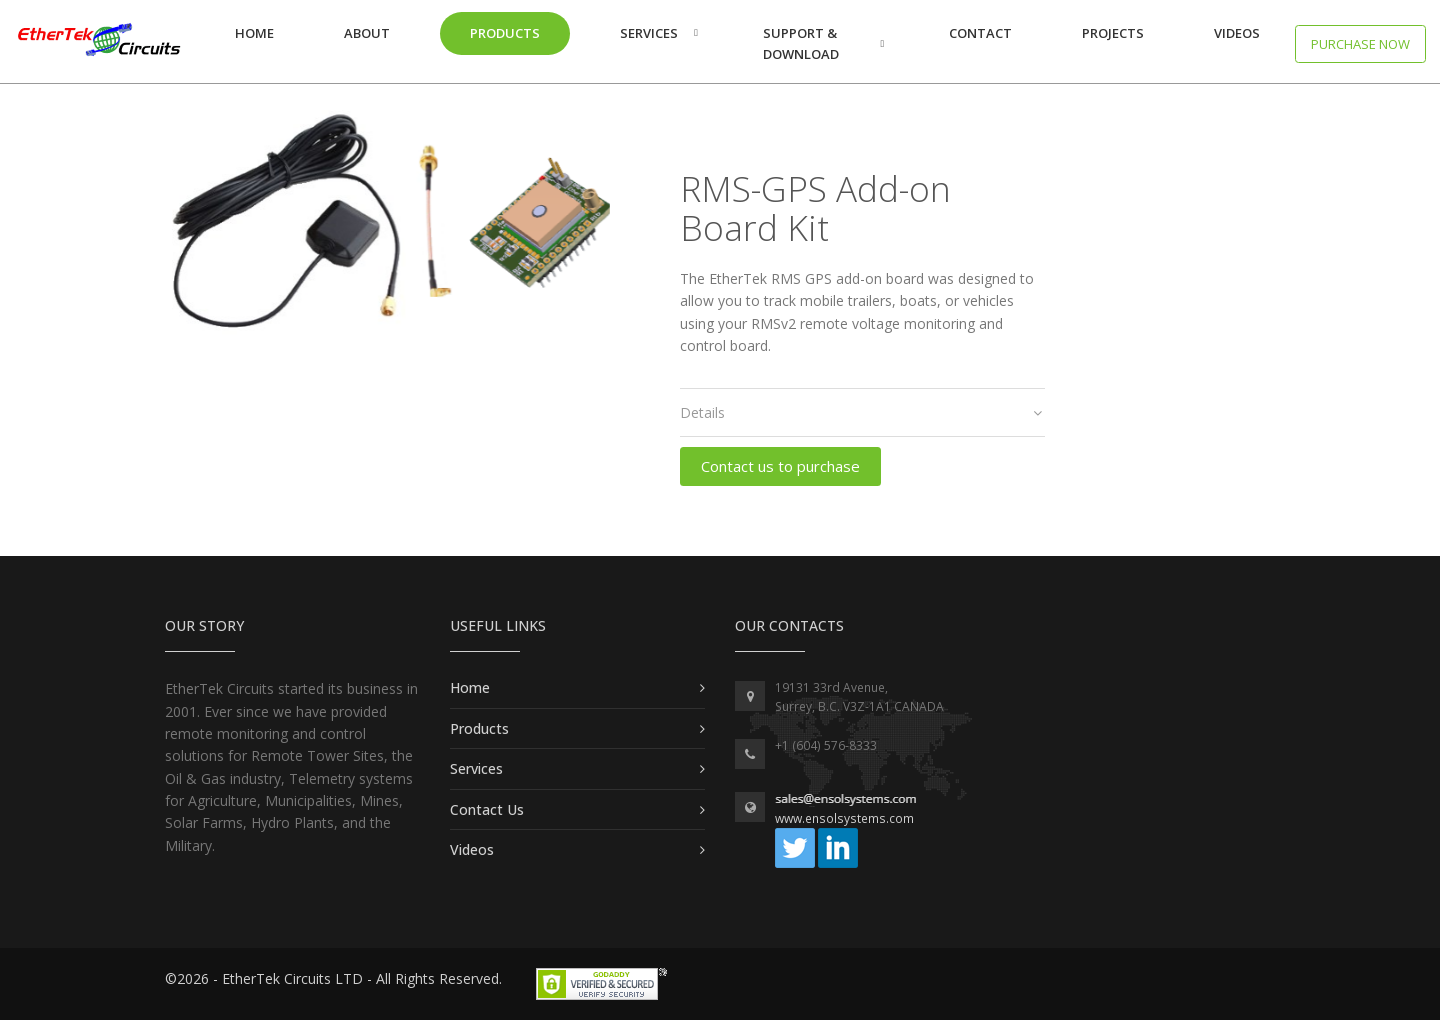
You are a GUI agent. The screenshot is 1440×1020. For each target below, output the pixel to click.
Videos (1237, 33)
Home (254, 33)
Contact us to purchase (780, 466)
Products (505, 33)
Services (649, 33)
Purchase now (1360, 44)
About (367, 33)
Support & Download (801, 43)
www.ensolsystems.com (844, 818)
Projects (1113, 33)
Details (861, 412)
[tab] (862, 413)
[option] (387, 226)
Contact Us (487, 809)
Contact (980, 33)
